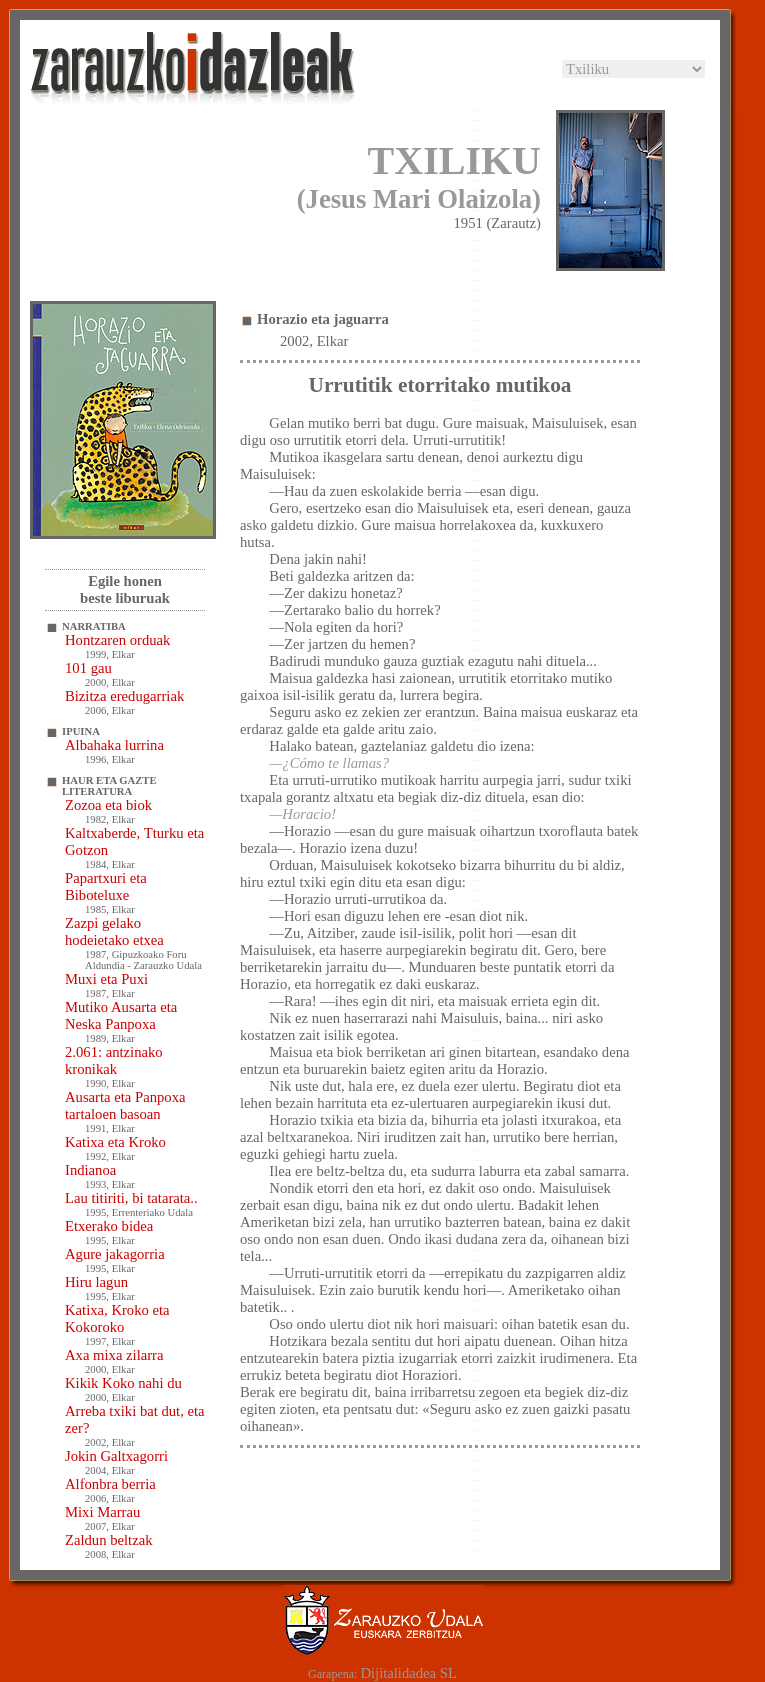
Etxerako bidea (109, 1226)
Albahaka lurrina (114, 745)
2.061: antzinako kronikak (114, 1060)
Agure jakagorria (115, 1254)
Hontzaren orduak (117, 640)
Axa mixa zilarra (114, 1355)
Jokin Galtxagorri (116, 1456)
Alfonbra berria (110, 1484)
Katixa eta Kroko (115, 1142)
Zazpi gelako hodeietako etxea (114, 931)
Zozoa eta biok (108, 805)
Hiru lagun (96, 1282)
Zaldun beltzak (109, 1540)
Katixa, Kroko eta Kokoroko (117, 1318)
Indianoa (90, 1170)
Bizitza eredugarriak (124, 696)
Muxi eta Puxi (106, 979)
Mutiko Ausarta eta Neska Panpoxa (121, 1015)
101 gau (88, 668)
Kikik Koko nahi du (123, 1383)
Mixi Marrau (102, 1512)
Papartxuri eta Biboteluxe (106, 886)
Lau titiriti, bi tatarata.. (131, 1198)
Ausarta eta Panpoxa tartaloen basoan (125, 1105)
